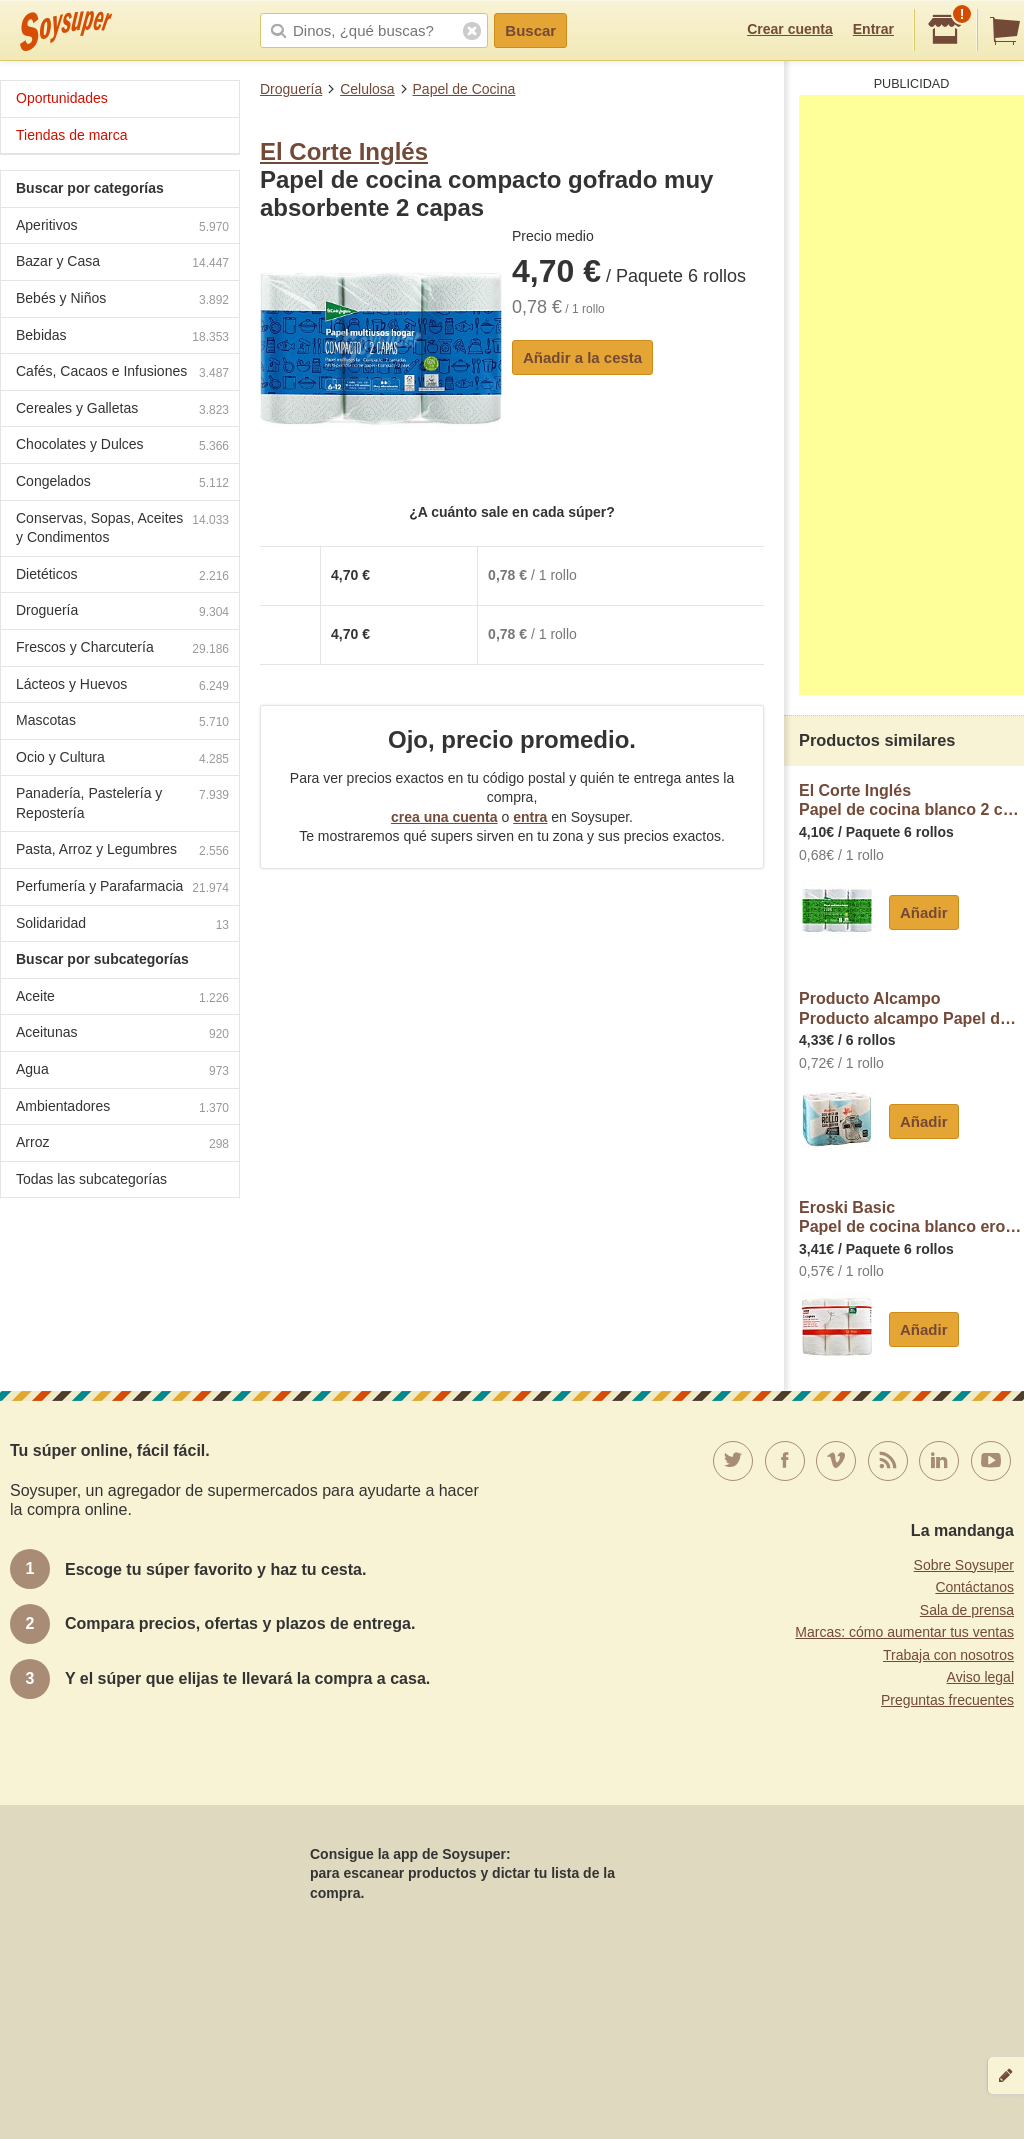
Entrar (873, 29)
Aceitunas (122, 1034)
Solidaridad (122, 925)
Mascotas (122, 722)
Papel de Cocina (464, 89)
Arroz (122, 1144)
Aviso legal (980, 1677)
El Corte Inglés (344, 151)
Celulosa (367, 89)
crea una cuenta (444, 817)
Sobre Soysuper (964, 1565)
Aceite (122, 998)
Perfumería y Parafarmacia (122, 888)
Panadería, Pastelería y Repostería (122, 803)
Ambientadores (122, 1108)
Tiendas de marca (72, 135)
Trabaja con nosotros (948, 1655)
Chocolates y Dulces (122, 446)
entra (530, 817)
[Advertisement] (911, 395)
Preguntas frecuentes (947, 1700)
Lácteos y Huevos (122, 686)
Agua (122, 1071)
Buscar (530, 30)
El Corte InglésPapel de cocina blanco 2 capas (911, 800)
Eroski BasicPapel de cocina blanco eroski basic (911, 1217)
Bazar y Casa (122, 263)
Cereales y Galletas (122, 410)
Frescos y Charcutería (122, 649)
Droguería (291, 89)
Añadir (924, 912)
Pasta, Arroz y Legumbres (122, 851)
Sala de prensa (967, 1610)
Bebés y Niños (122, 300)
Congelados (122, 483)
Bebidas (122, 337)
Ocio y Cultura (122, 759)
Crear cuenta (790, 29)
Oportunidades (62, 98)
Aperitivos (122, 227)
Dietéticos (122, 576)
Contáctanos (974, 1587)
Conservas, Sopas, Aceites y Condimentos (122, 528)
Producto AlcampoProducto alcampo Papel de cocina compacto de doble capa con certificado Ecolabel (911, 1008)
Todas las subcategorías (91, 1179)
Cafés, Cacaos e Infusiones (122, 373)
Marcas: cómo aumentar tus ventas (904, 1632)
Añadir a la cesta (582, 357)
